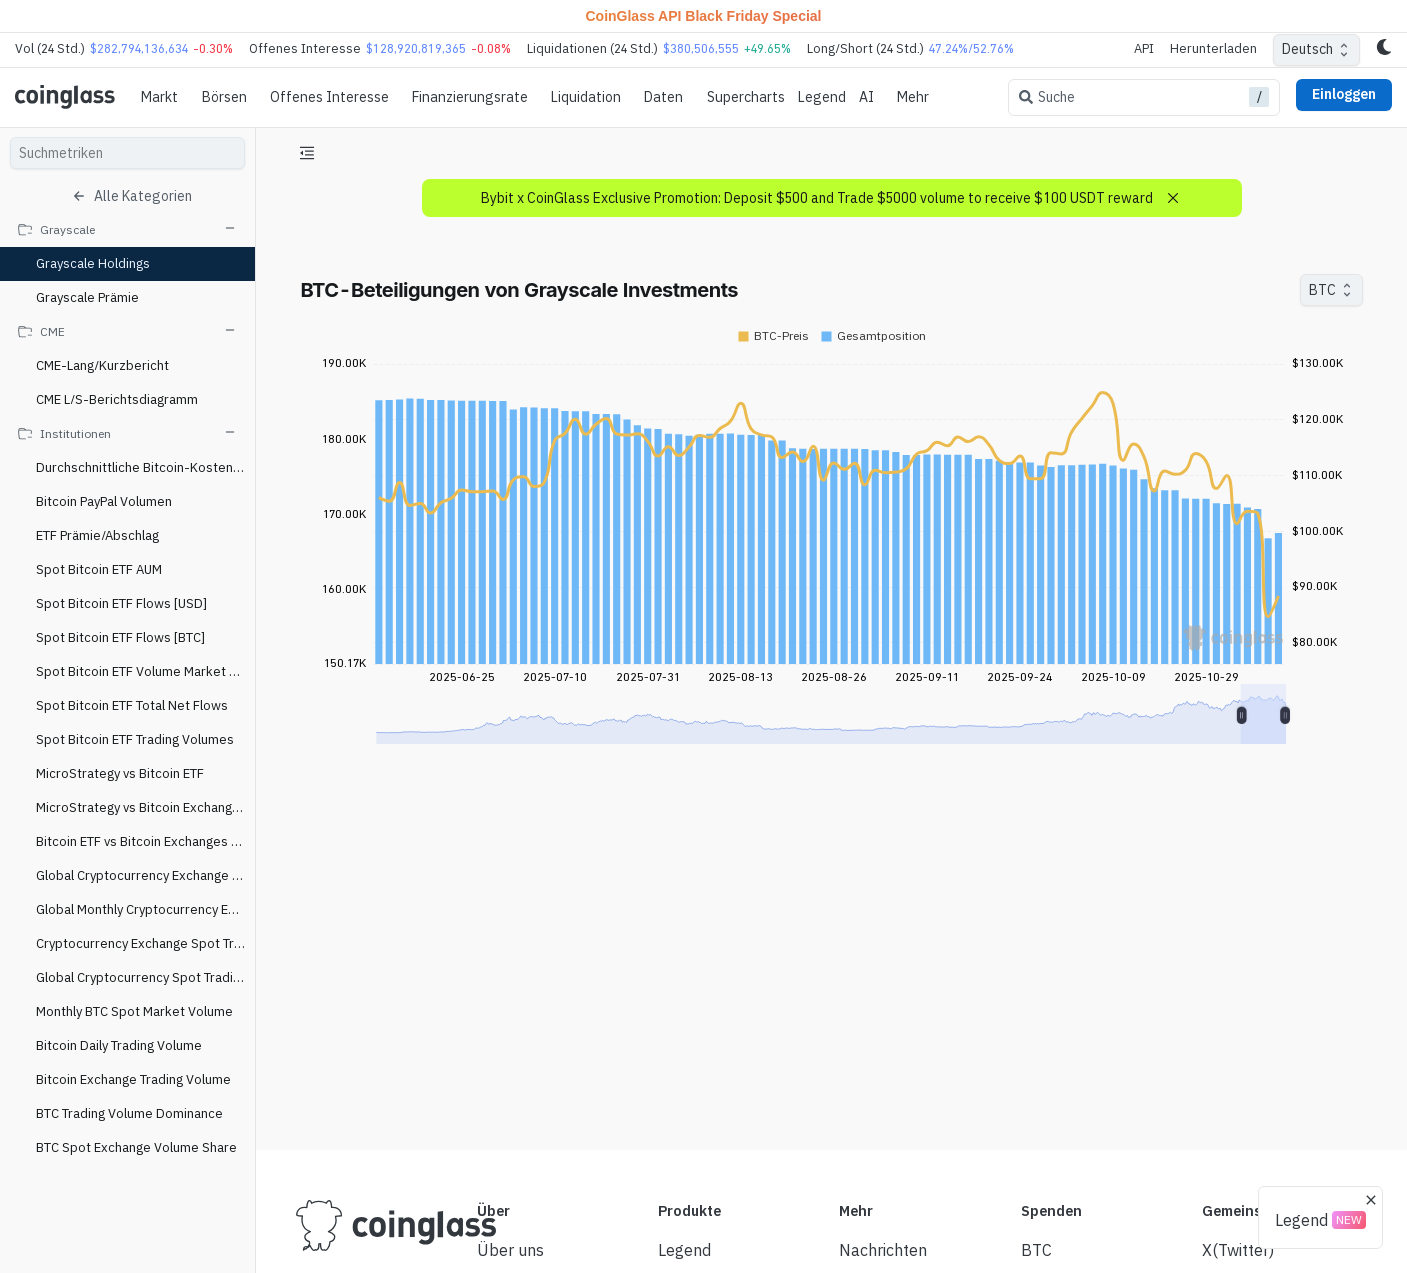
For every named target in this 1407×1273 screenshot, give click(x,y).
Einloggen (1344, 94)
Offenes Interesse (329, 97)
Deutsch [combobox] (1307, 49)
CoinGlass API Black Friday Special (703, 16)
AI (866, 97)
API (1144, 48)
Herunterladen (1213, 48)
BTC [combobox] (1322, 290)
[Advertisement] (831, 1060)
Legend (822, 97)
